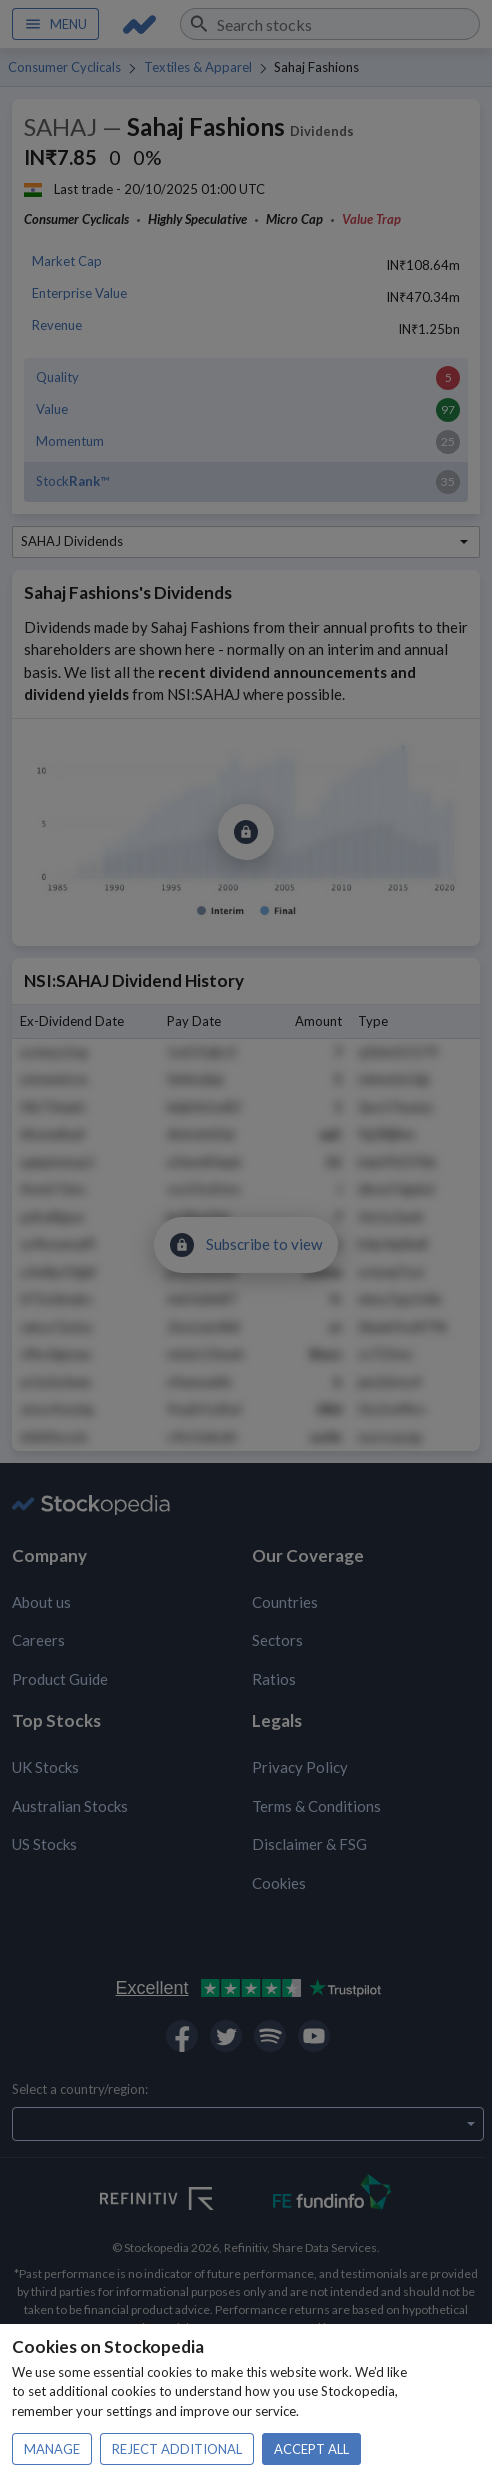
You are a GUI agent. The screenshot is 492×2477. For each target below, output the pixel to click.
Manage (52, 2449)
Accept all (311, 2449)
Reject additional (177, 2449)
